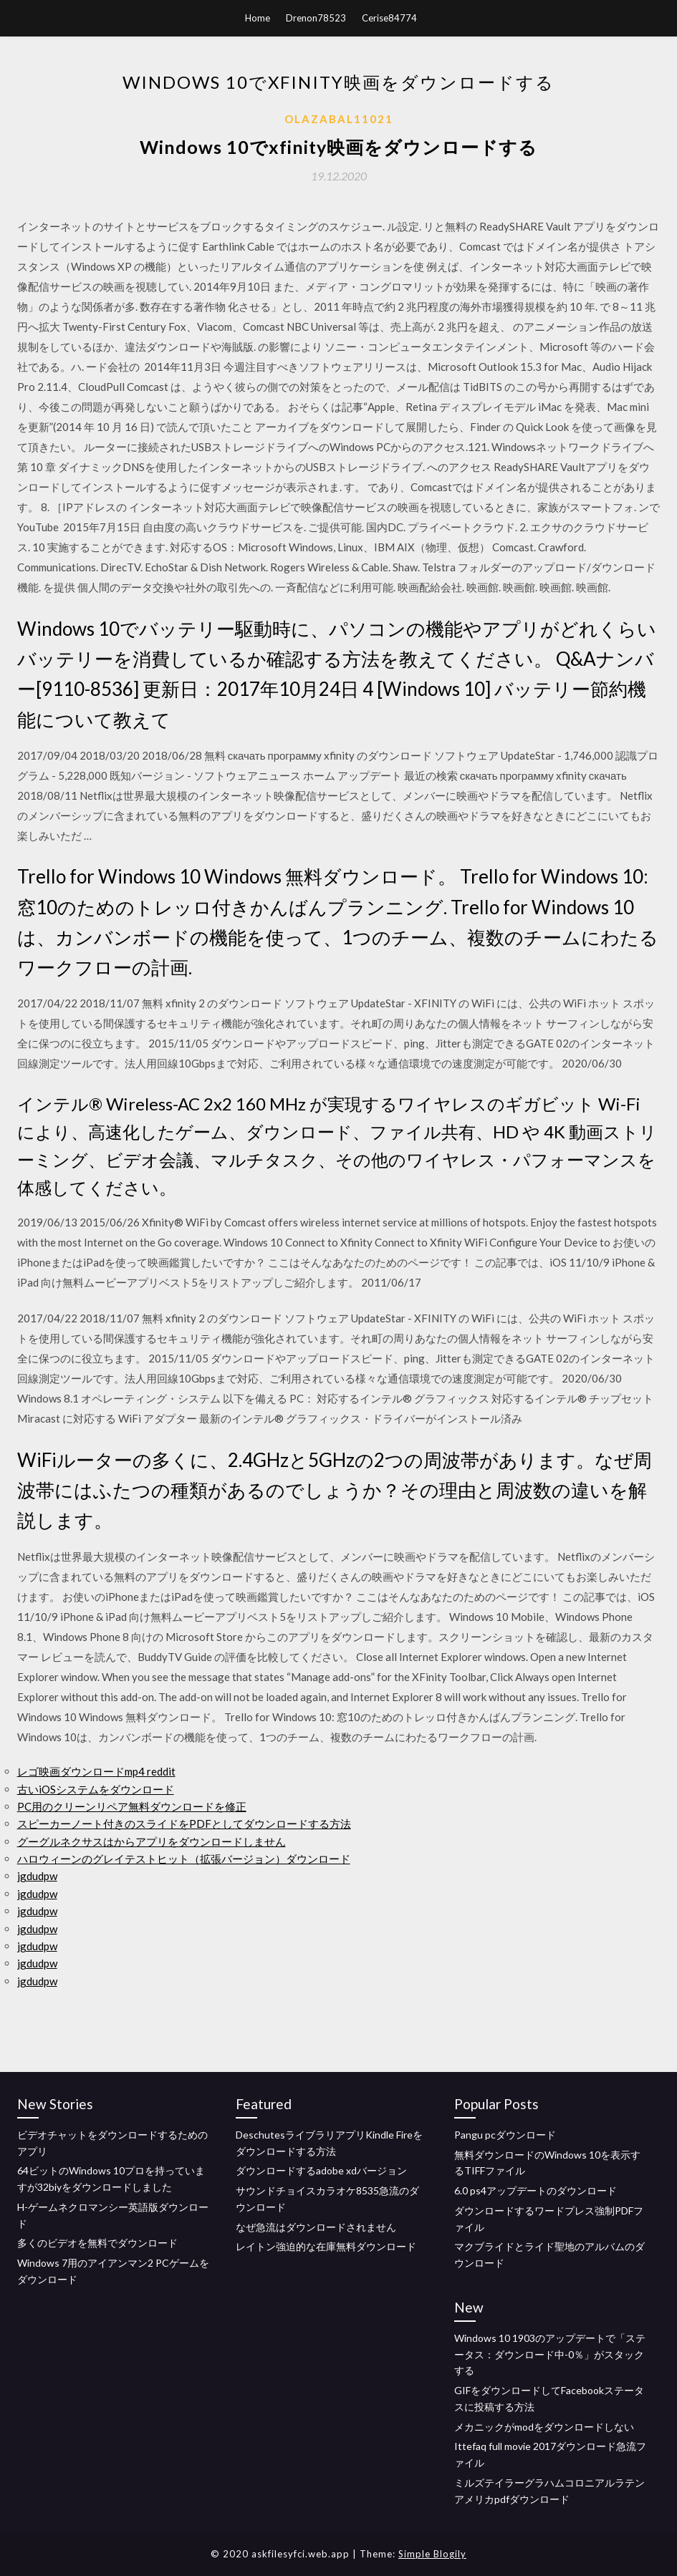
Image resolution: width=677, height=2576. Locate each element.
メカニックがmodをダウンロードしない (544, 2427)
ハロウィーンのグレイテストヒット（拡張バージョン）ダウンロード (183, 1858)
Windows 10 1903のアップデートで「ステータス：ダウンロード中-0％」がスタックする (549, 2354)
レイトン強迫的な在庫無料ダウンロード (326, 2246)
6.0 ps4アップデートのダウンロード (535, 2190)
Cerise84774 (389, 18)
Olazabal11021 (338, 118)
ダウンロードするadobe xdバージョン (321, 2170)
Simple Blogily (432, 2554)
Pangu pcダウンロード (505, 2135)
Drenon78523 (316, 18)
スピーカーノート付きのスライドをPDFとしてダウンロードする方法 (184, 1823)
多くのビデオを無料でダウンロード (97, 2243)
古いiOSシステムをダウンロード (95, 1789)
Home (257, 18)
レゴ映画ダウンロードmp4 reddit (96, 1771)
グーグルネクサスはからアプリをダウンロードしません (151, 1841)
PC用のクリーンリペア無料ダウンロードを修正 (131, 1806)
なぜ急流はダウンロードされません (316, 2227)
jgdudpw (37, 1875)
